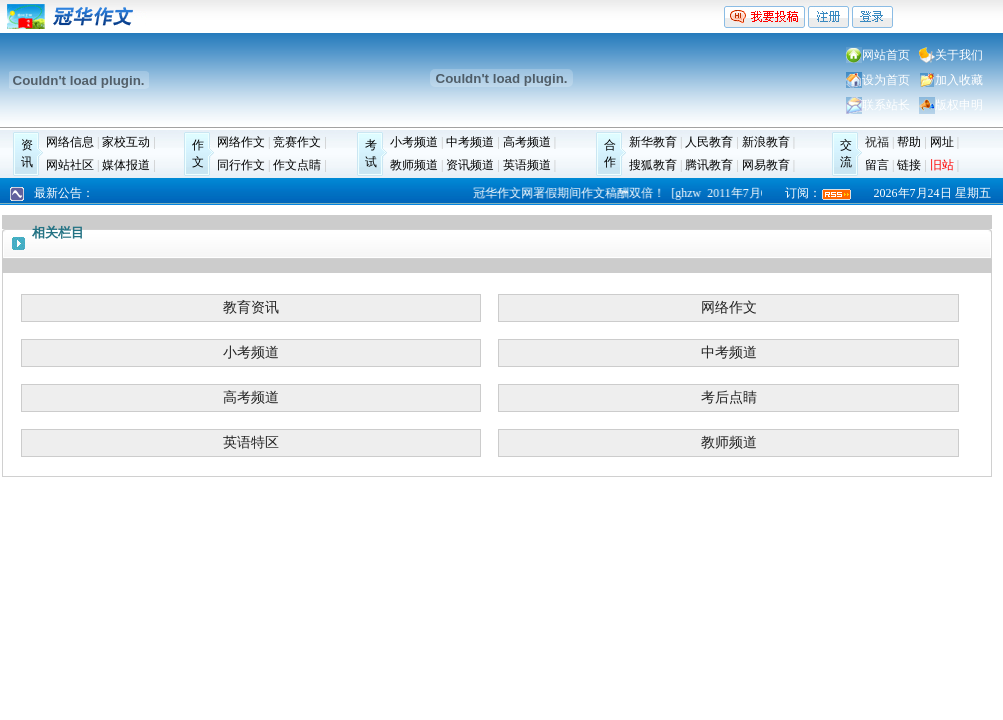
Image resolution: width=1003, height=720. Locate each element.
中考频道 (470, 142)
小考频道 (414, 142)
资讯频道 (470, 165)
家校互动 (126, 142)
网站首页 (886, 55)
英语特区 (251, 442)
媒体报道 (126, 165)
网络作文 (241, 142)
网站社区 (70, 165)
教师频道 (414, 165)
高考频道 (527, 142)
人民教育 (709, 142)
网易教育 (766, 165)
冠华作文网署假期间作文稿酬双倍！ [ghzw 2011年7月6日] (630, 193)
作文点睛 (297, 165)
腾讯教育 (709, 165)
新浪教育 (766, 142)
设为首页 (886, 80)
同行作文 (241, 165)
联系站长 (886, 105)
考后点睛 (729, 397)
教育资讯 (251, 307)
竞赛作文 (297, 142)
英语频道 (527, 165)
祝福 (877, 142)
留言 (877, 165)
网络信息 (70, 142)
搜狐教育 (653, 165)
